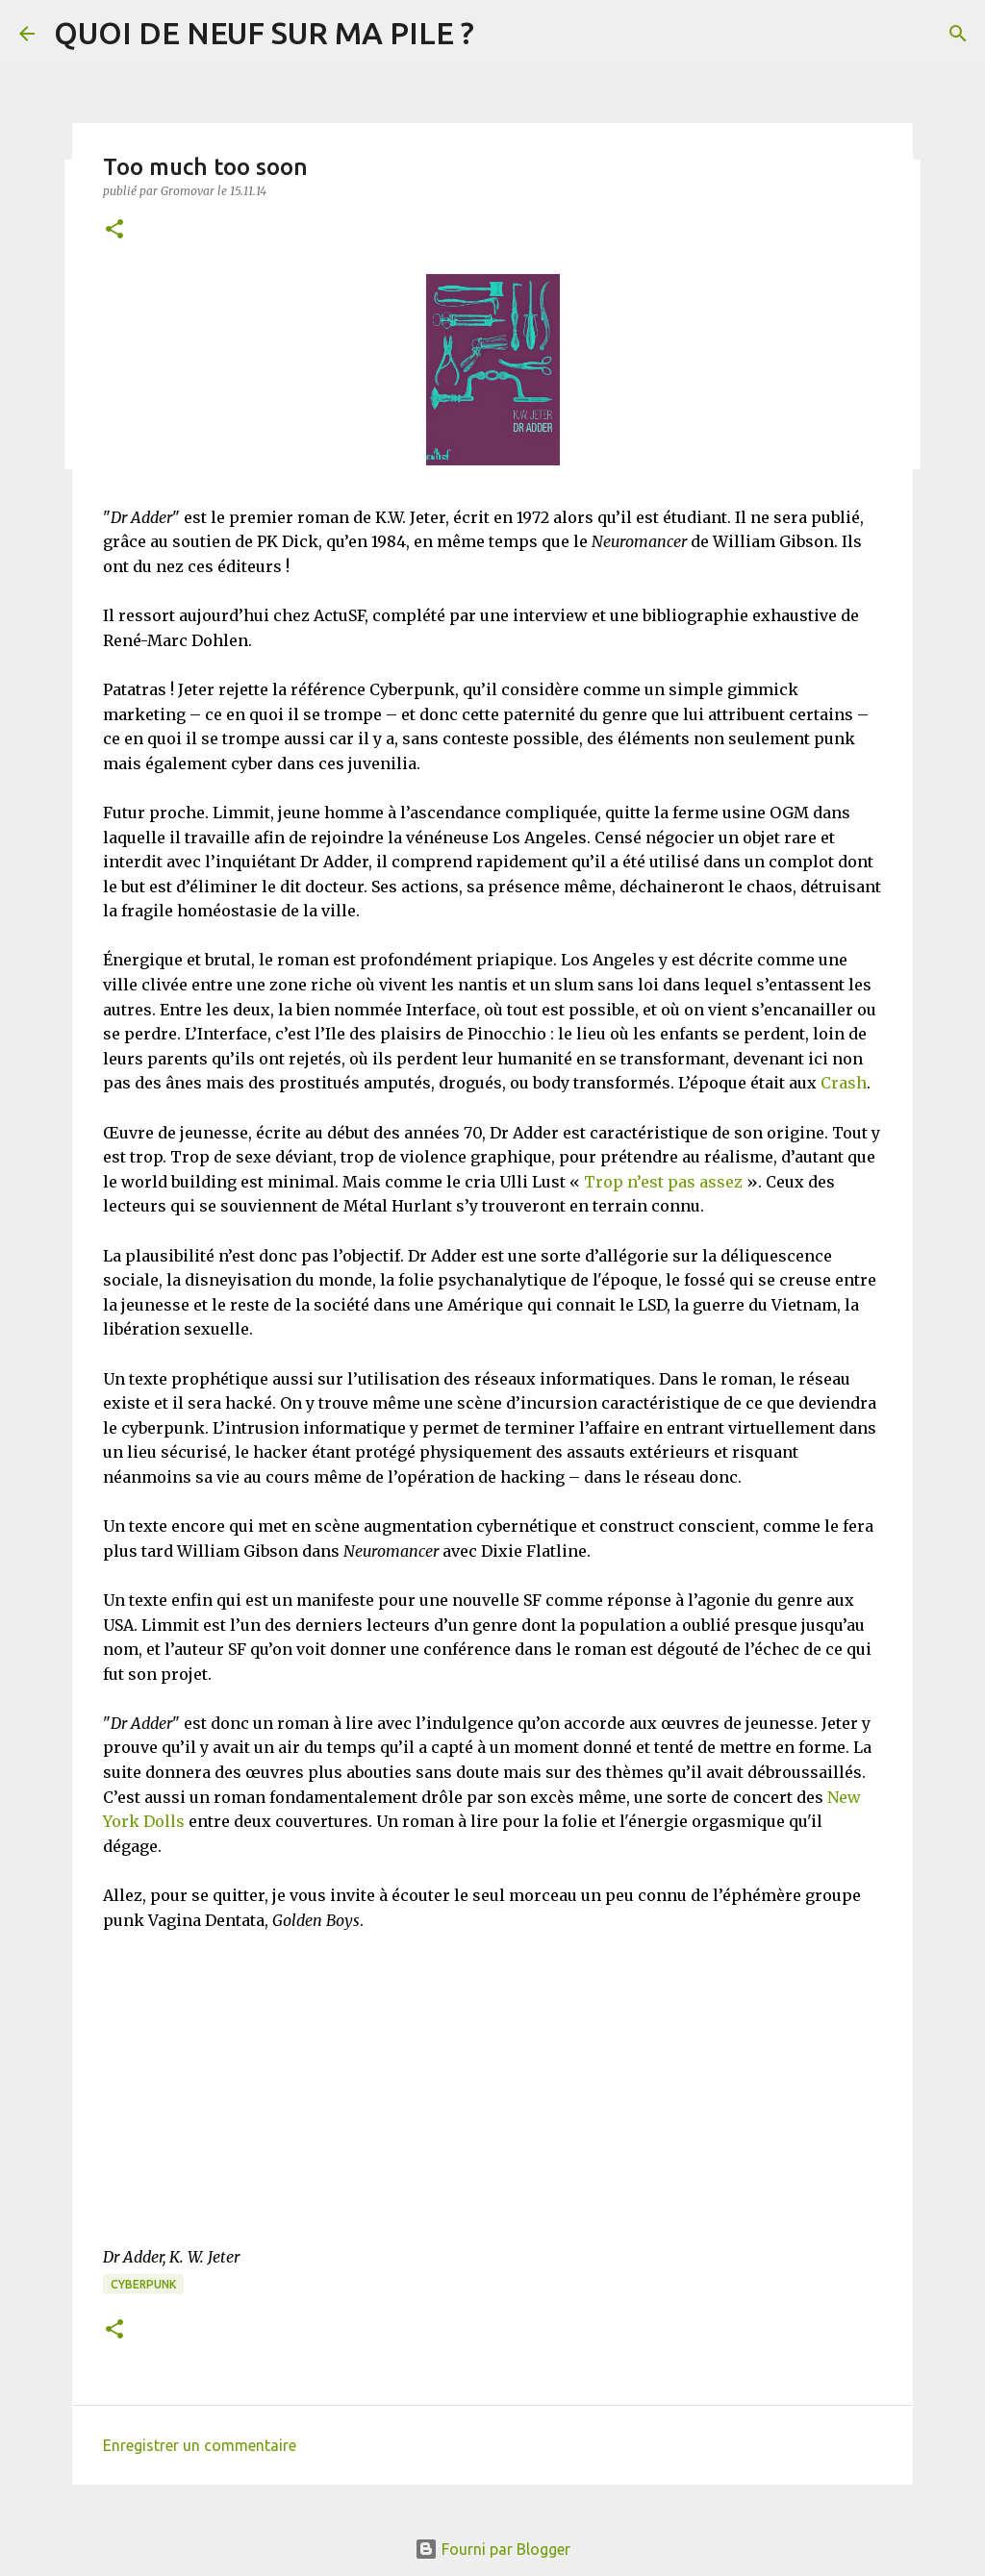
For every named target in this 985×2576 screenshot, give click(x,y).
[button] (114, 230)
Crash (844, 1082)
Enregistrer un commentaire (199, 2445)
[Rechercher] (958, 34)
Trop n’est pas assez (663, 1181)
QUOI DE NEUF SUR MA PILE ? (264, 32)
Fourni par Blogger (492, 2549)
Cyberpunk (143, 2284)
